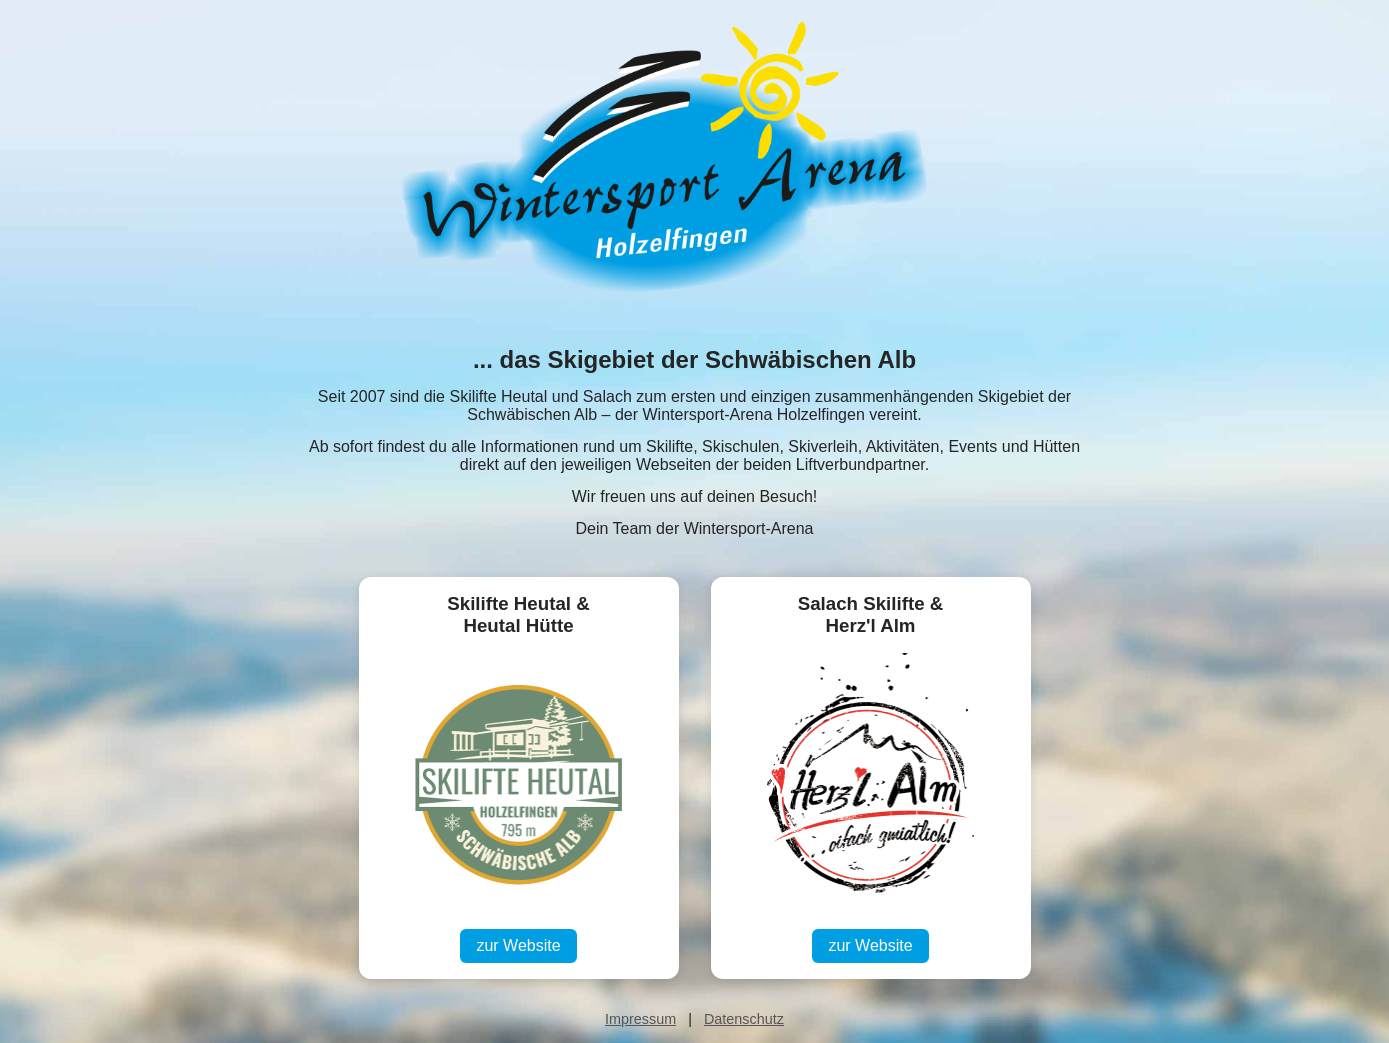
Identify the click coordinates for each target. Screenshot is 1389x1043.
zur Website (518, 945)
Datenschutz (744, 1019)
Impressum (640, 1019)
